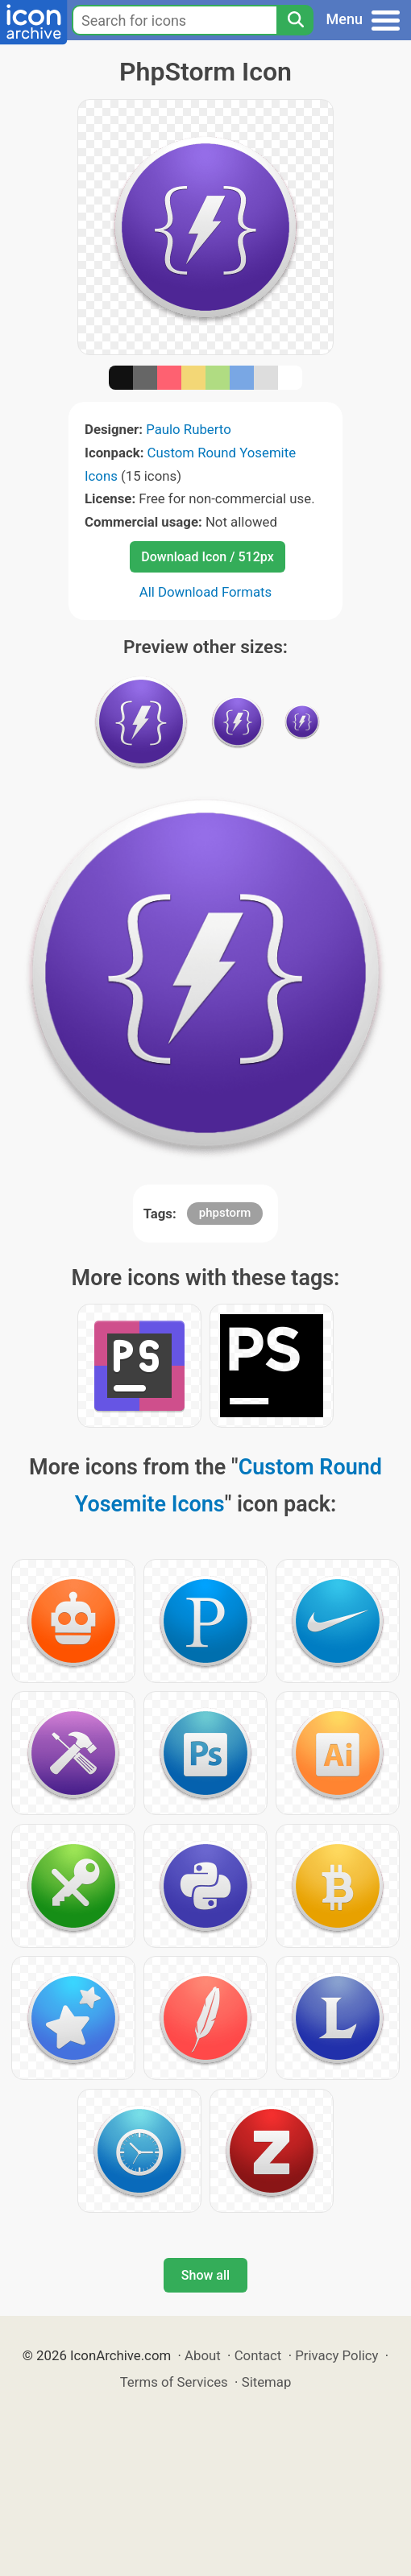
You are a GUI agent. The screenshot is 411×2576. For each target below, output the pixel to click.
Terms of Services (174, 2382)
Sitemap (267, 2382)
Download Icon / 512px (207, 556)
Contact (258, 2355)
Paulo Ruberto (188, 429)
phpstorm (225, 1212)
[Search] (294, 20)
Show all (205, 2275)
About (203, 2355)
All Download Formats (205, 592)
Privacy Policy (336, 2355)
